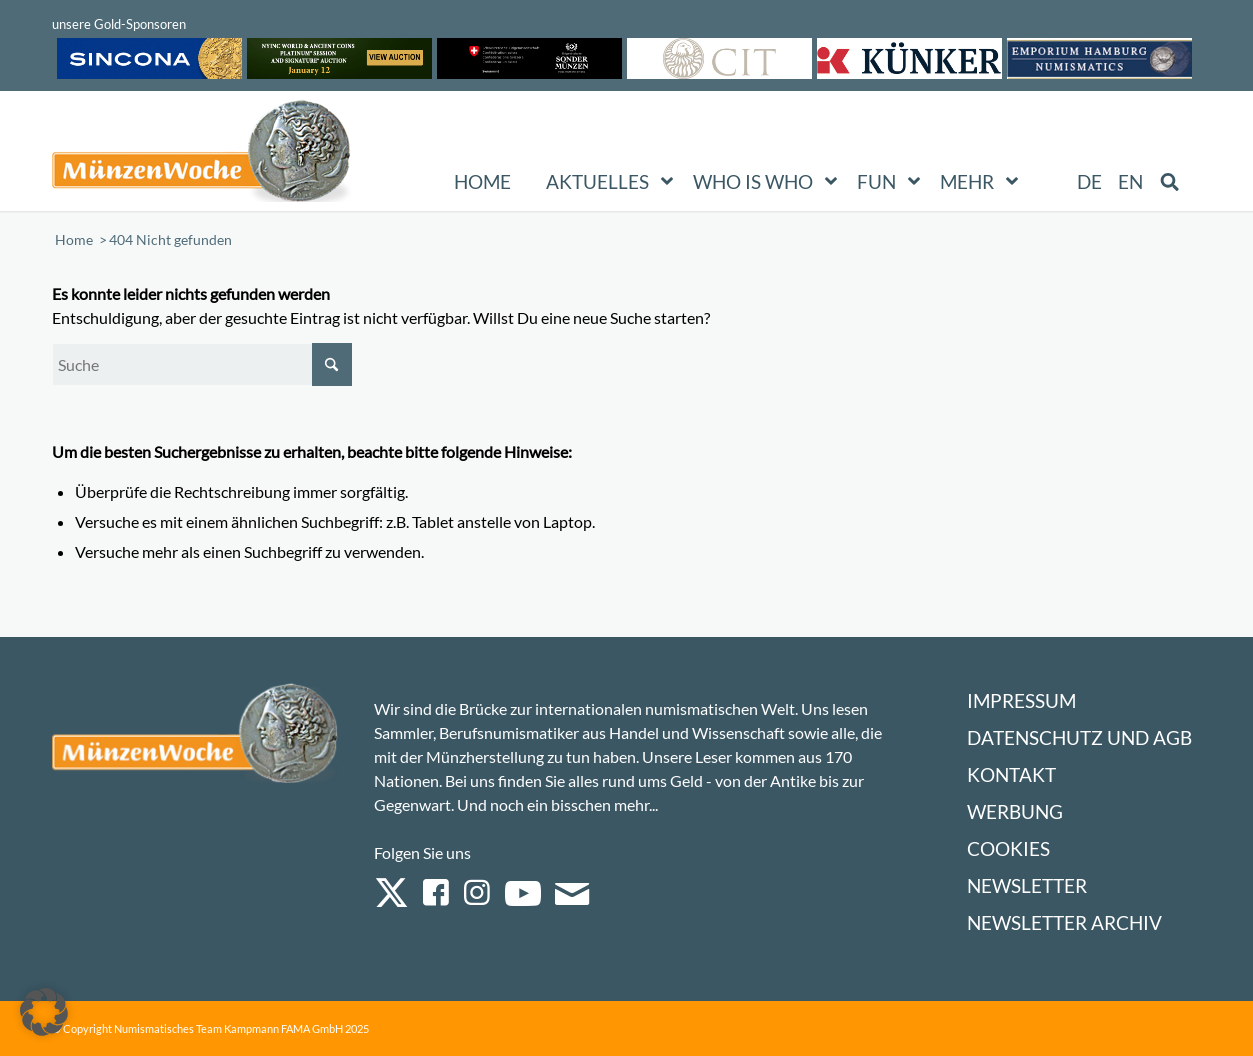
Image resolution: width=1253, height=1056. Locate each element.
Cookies (1008, 848)
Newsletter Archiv (1064, 922)
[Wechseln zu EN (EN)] (1130, 182)
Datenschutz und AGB (1079, 737)
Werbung (1015, 811)
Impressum (1021, 700)
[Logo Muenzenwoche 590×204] (202, 155)
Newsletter (1027, 885)
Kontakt (1011, 774)
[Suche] (202, 364)
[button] (44, 1012)
